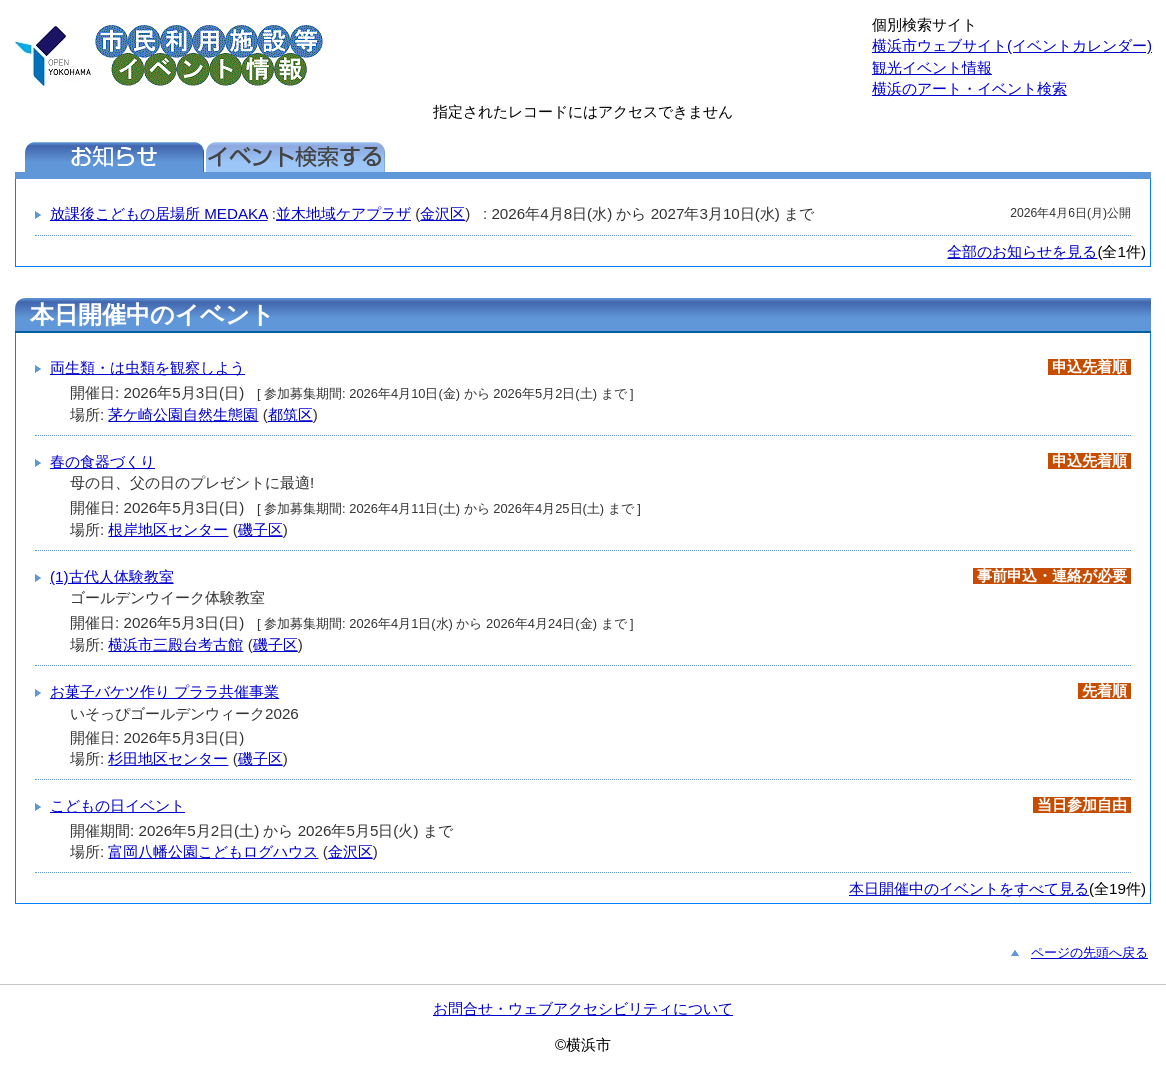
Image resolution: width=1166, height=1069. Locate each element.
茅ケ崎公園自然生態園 (183, 414)
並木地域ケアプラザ (343, 213)
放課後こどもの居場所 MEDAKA (159, 213)
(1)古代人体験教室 (112, 576)
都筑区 (290, 414)
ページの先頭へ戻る (1089, 952)
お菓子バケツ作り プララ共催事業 (164, 691)
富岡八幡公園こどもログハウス (213, 851)
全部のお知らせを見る (1022, 251)
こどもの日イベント (117, 805)
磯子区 (260, 529)
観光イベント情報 (932, 67)
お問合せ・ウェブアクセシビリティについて (583, 1008)
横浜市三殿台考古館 (175, 644)
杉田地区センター (168, 758)
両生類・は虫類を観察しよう (147, 367)
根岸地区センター (168, 529)
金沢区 (442, 213)
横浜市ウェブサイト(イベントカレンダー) (1012, 45)
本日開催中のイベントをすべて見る (969, 888)
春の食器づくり (102, 461)
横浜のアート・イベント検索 (969, 88)
